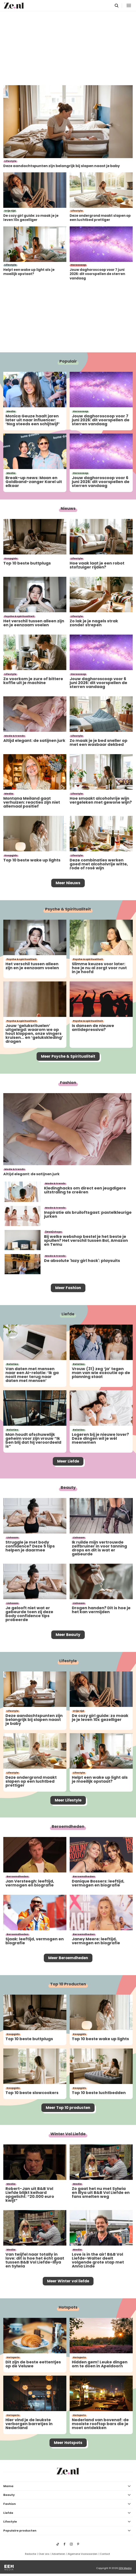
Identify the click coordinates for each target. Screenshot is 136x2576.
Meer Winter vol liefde (68, 2281)
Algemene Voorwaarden (82, 2554)
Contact (105, 2554)
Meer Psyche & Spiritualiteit (68, 1056)
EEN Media (125, 2568)
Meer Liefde (68, 1461)
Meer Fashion (68, 1287)
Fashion (9, 2504)
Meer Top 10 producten (68, 2107)
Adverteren (58, 2554)
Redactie (30, 2554)
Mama (8, 2486)
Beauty (9, 2495)
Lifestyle (10, 2522)
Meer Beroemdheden (68, 1957)
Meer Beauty (68, 1634)
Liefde (8, 2513)
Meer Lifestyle (68, 1800)
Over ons (44, 2554)
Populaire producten (19, 2530)
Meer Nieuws (68, 883)
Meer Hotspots (68, 2442)
